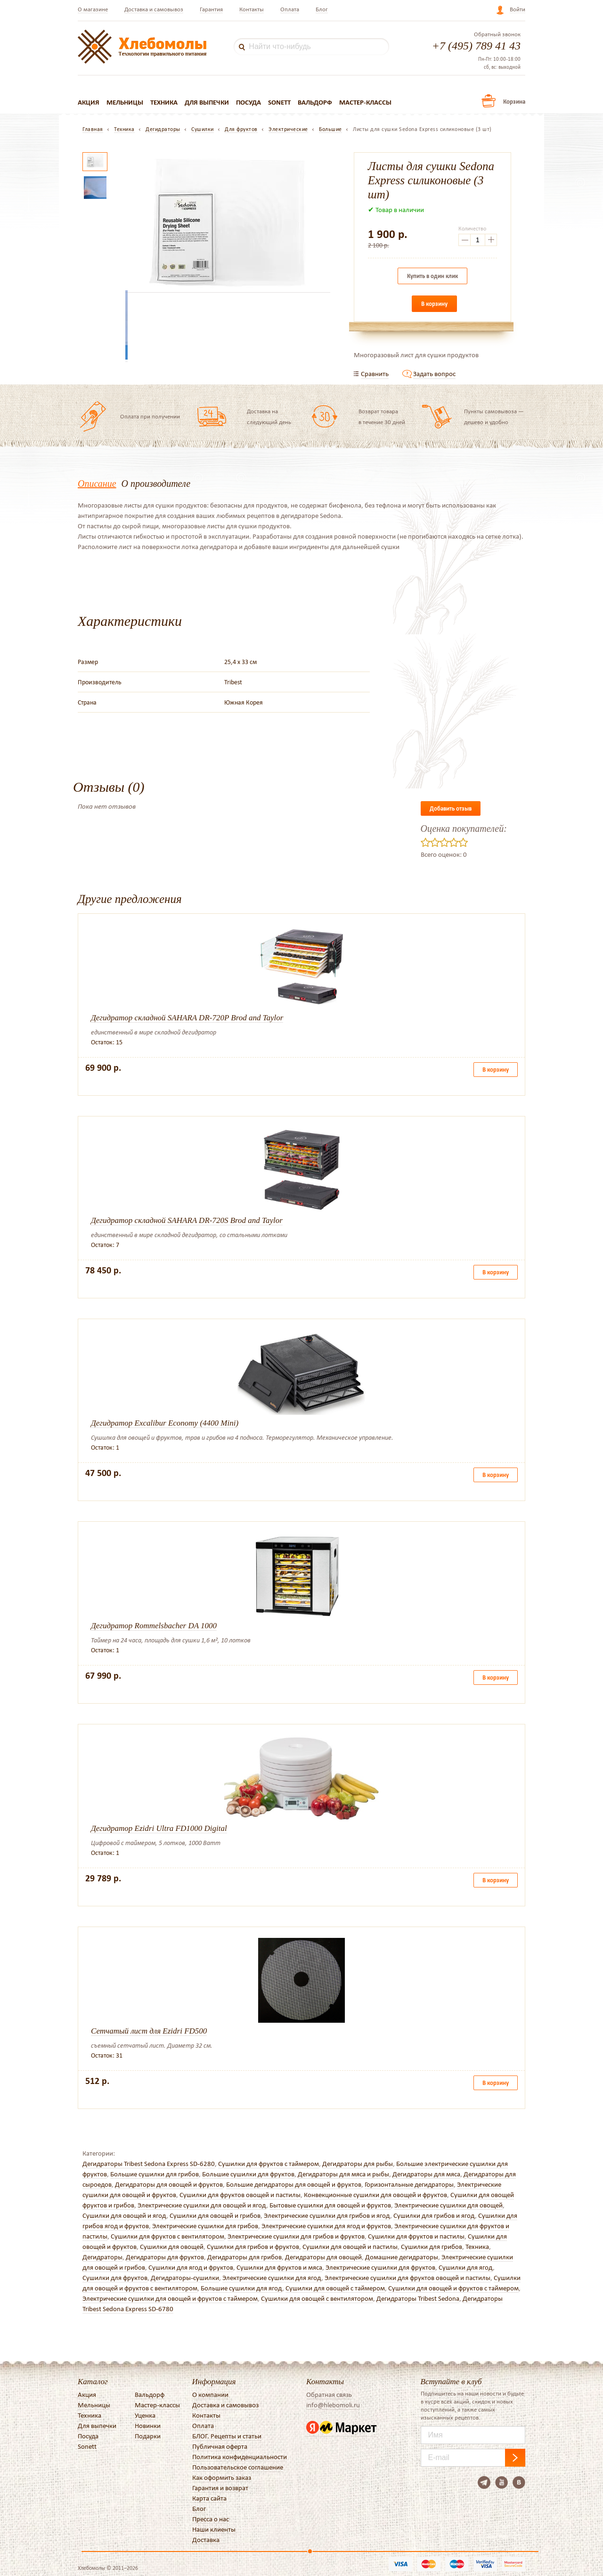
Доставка (206, 2539)
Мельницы (124, 102)
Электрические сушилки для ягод (271, 2277)
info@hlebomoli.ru (333, 2405)
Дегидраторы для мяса (426, 2174)
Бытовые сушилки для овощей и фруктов (330, 2205)
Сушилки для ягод (466, 2267)
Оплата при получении (150, 416)
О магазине (93, 9)
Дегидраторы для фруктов (165, 2257)
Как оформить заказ (221, 2477)
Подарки (148, 2436)
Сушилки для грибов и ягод (434, 2215)
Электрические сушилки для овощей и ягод (202, 2205)
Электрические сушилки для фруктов (380, 2267)
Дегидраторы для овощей (323, 2257)
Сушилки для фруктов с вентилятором (167, 2236)
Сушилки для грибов (431, 2246)
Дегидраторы (102, 2257)
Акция (88, 102)
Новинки (148, 2425)
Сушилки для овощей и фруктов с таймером (453, 2288)
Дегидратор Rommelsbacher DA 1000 (154, 1625)
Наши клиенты (214, 2529)
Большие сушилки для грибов (154, 2174)
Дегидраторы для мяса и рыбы (343, 2174)
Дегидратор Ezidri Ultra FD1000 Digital (159, 1828)
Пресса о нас (210, 2519)
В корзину (434, 303)
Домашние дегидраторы (401, 2257)
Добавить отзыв (451, 808)
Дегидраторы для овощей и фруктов (169, 2184)
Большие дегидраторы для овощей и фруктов (293, 2184)
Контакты (251, 9)
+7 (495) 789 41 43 (476, 45)
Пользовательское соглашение (237, 2467)
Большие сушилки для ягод (241, 2288)
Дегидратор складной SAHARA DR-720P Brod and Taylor (187, 1017)
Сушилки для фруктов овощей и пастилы (240, 2194)
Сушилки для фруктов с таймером (268, 2163)
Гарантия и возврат (220, 2488)
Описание (97, 483)
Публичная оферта (219, 2446)
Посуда (248, 102)
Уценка (145, 2415)
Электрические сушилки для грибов (205, 2226)
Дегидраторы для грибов (244, 2257)
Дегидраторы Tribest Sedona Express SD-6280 (148, 2163)
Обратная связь (329, 2394)
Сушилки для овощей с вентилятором (317, 2298)
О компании (210, 2394)
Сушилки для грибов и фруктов (253, 2246)
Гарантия (211, 9)
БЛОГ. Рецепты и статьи (226, 2436)
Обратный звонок (497, 34)
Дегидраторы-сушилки (185, 2277)
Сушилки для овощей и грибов (215, 2215)
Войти (517, 9)
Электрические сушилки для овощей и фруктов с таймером (170, 2298)
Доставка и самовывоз (153, 9)
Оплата (289, 9)
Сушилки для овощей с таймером (335, 2288)
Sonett (279, 102)
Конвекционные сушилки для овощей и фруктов (375, 2194)
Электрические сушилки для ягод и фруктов (326, 2226)
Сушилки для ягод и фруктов (190, 2267)
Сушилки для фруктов (114, 2277)
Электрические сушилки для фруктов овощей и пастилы (407, 2277)
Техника (164, 102)
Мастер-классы (365, 102)
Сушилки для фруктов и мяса (279, 2267)
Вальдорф (315, 102)
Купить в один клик (432, 275)
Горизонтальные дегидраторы (409, 2184)
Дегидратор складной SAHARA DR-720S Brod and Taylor (187, 1220)
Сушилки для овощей (172, 2246)
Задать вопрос (434, 373)
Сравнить (375, 373)
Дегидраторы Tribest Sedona (417, 2298)
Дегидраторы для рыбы (357, 2163)
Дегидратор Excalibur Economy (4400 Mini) (164, 1423)
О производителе (156, 483)
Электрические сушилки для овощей (448, 2205)
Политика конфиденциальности (239, 2457)
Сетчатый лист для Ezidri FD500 (149, 2030)
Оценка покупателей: (464, 828)
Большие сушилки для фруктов (248, 2174)
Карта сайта (209, 2498)
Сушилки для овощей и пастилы (350, 2246)
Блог (322, 9)
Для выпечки (207, 102)
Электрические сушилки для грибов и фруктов (296, 2236)
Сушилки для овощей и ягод (124, 2215)
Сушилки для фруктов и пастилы (416, 2236)
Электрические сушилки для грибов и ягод (327, 2215)
